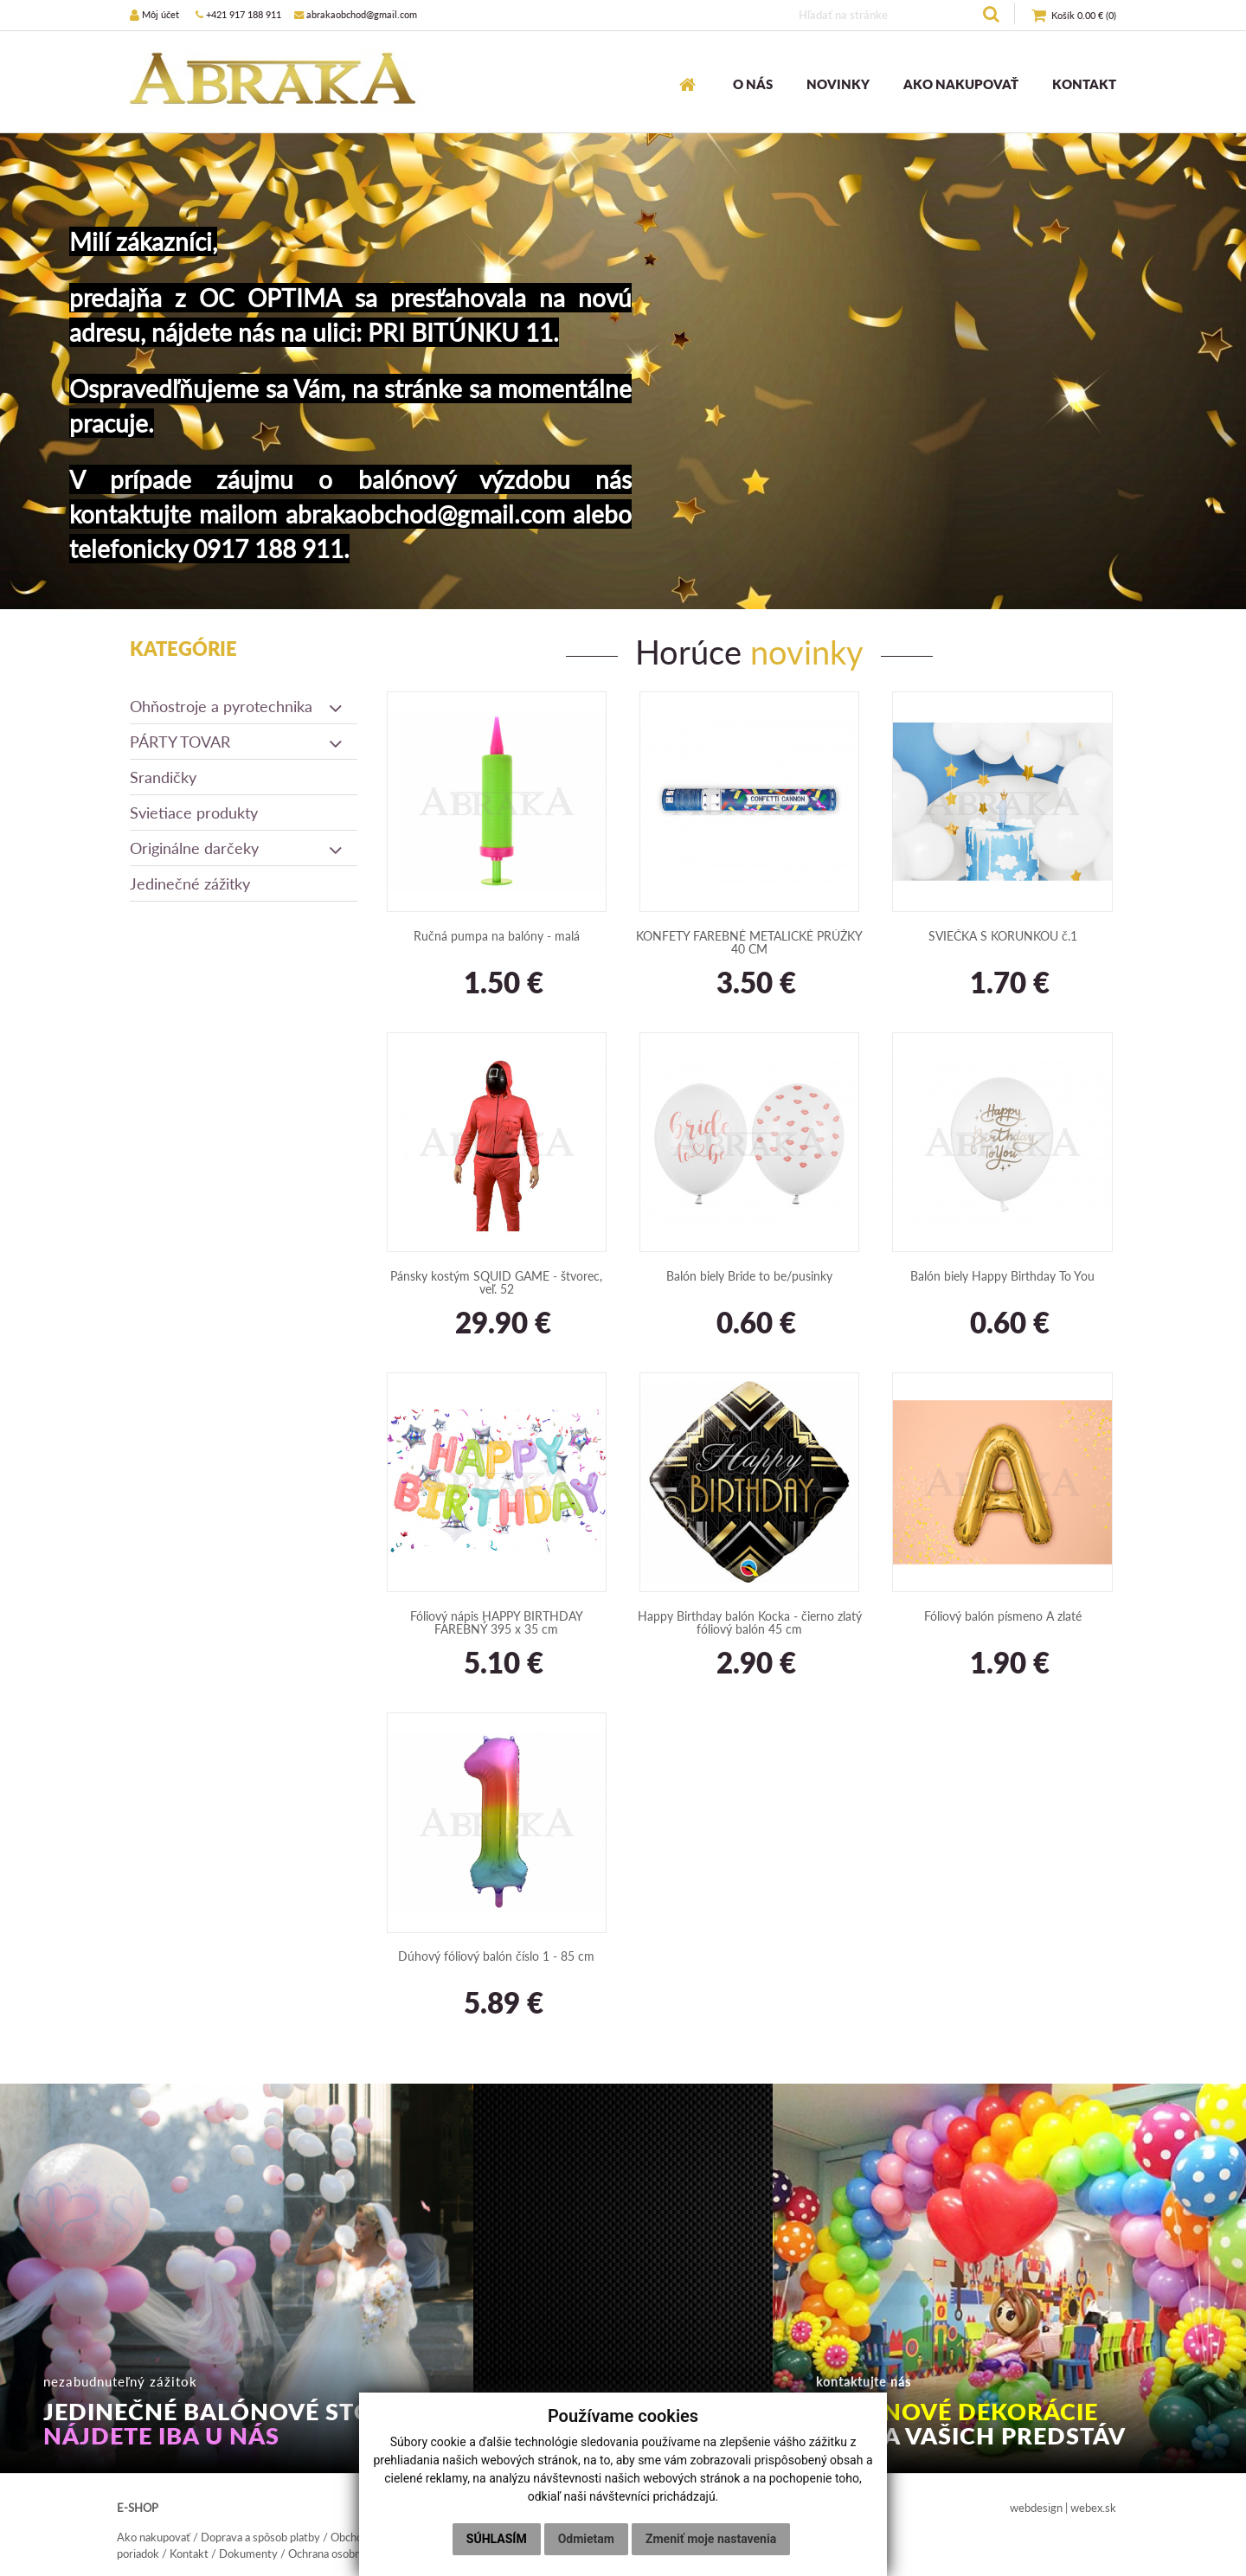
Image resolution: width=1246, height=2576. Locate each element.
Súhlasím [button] (496, 2539)
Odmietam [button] (586, 2539)
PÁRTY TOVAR (237, 741)
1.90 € (1003, 1664)
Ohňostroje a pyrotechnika (237, 706)
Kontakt (189, 2553)
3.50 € (749, 983)
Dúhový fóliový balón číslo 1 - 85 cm (496, 1956)
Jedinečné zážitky (190, 883)
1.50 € (496, 983)
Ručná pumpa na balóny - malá (497, 935)
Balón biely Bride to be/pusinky (749, 1276)
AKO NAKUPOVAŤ (960, 84)
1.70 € (1003, 983)
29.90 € (496, 1323)
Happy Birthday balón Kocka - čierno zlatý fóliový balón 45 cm (750, 1622)
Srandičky (163, 777)
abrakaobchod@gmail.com (355, 14)
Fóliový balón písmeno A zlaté (1003, 1616)
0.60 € (749, 1323)
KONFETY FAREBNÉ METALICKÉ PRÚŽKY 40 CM (749, 942)
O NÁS (753, 84)
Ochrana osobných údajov (350, 2553)
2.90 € (749, 1664)
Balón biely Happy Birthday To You (1002, 1276)
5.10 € (496, 1664)
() (1073, 16)
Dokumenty (248, 2553)
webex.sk (1093, 2508)
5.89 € (496, 2004)
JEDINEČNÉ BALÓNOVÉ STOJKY (230, 2424)
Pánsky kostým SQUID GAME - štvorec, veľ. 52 (496, 1282)
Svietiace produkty (194, 812)
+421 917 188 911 (238, 14)
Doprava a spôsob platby (260, 2537)
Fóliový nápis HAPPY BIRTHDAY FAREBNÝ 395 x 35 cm (496, 1622)
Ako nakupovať (153, 2537)
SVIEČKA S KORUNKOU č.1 (1002, 935)
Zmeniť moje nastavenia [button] (710, 2539)
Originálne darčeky (237, 848)
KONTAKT (1084, 84)
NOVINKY (838, 84)
